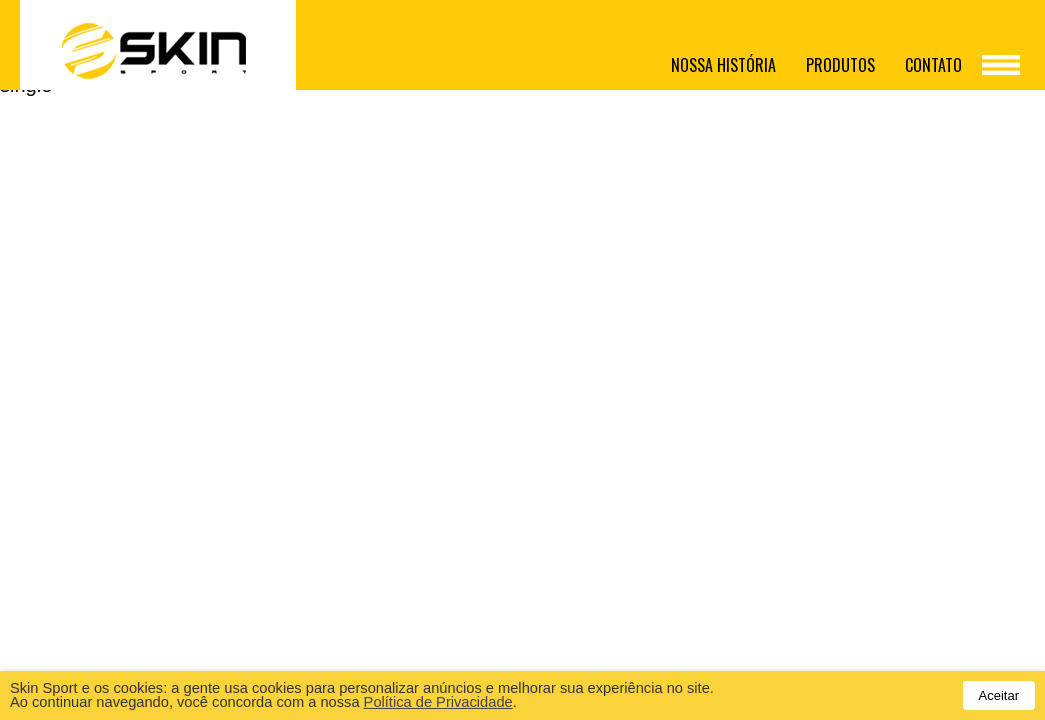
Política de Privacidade (438, 702)
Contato (933, 65)
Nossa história (723, 65)
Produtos (840, 65)
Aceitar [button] (999, 695)
